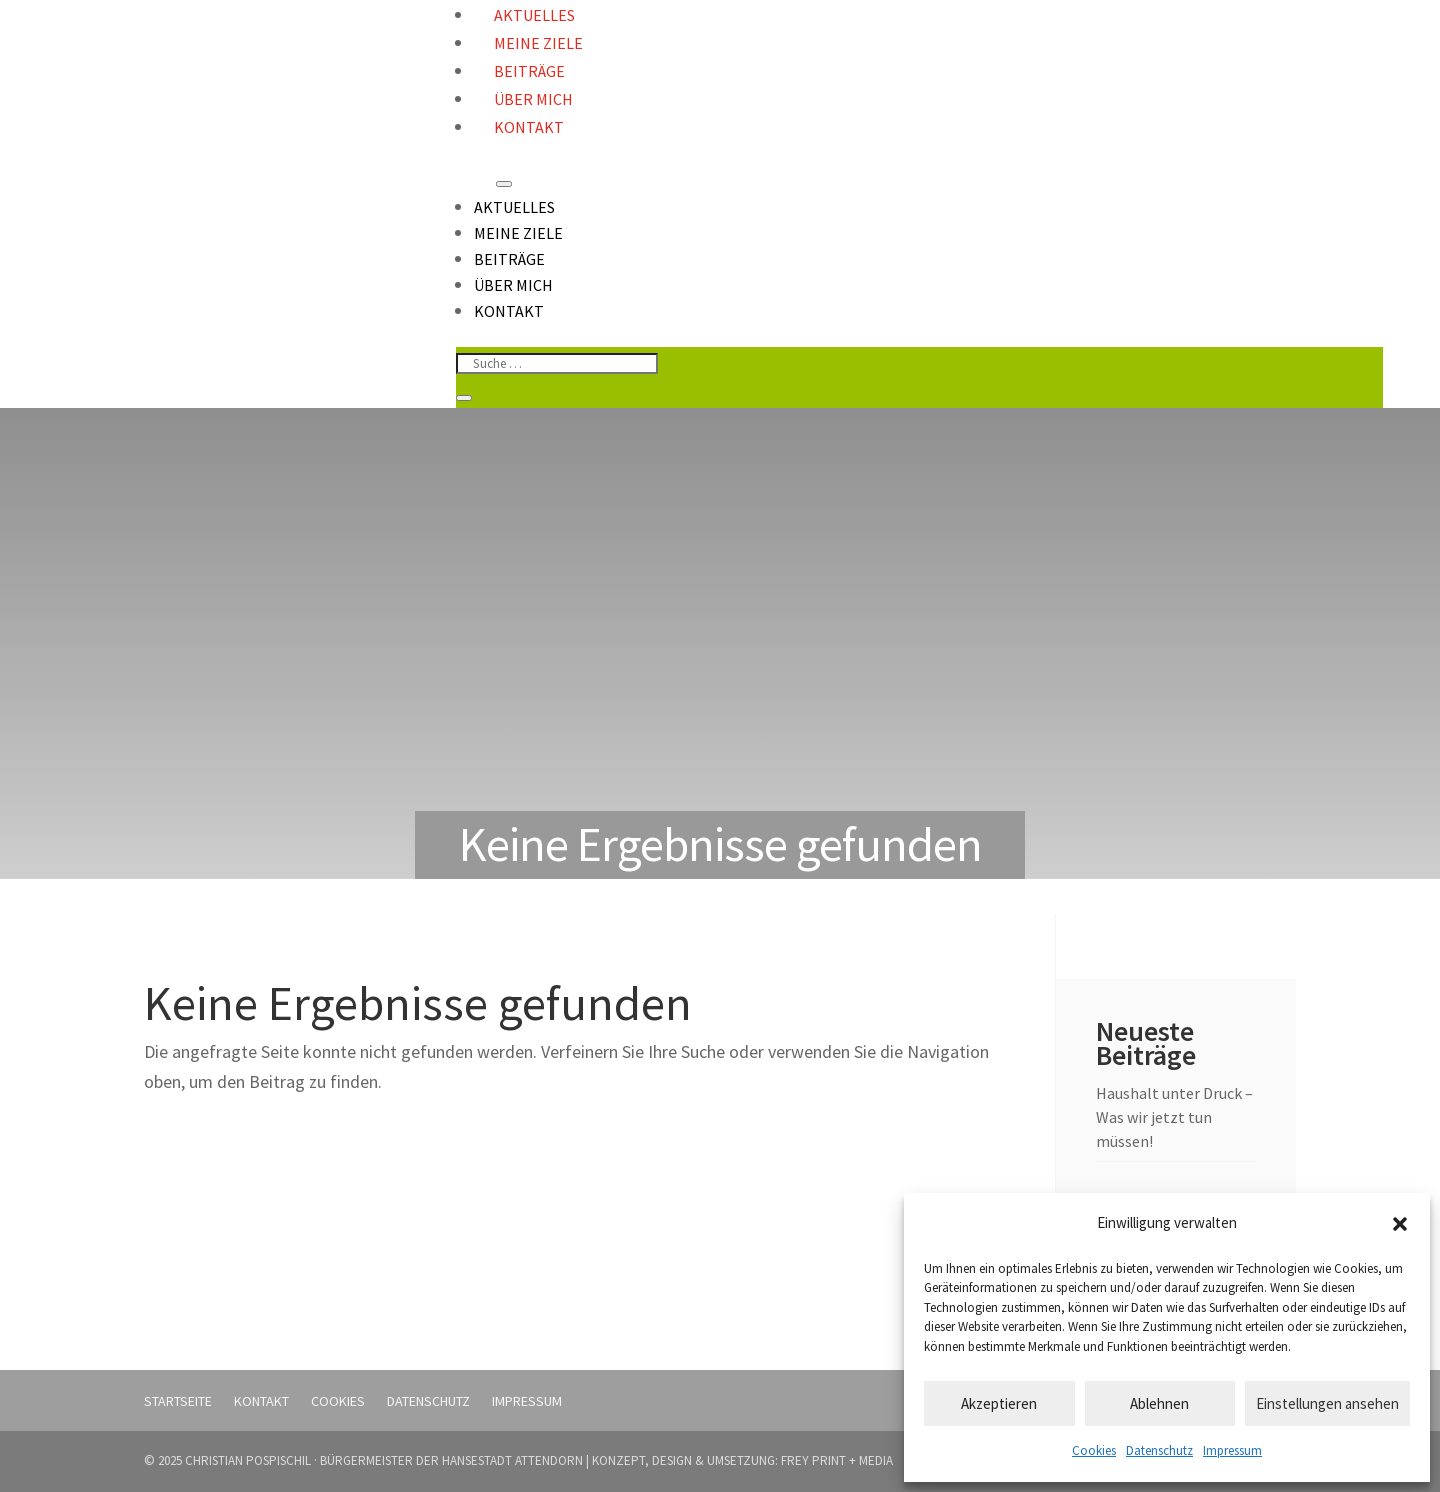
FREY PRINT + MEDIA (837, 1460)
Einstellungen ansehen (1327, 1403)
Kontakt (529, 127)
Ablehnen (1159, 1403)
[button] (1400, 1224)
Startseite (178, 1401)
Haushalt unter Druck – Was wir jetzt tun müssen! (1174, 1117)
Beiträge (529, 71)
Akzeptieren (999, 1403)
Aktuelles (514, 207)
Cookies (1094, 1450)
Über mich (533, 99)
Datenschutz (1159, 1450)
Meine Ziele (538, 43)
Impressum (1232, 1450)
